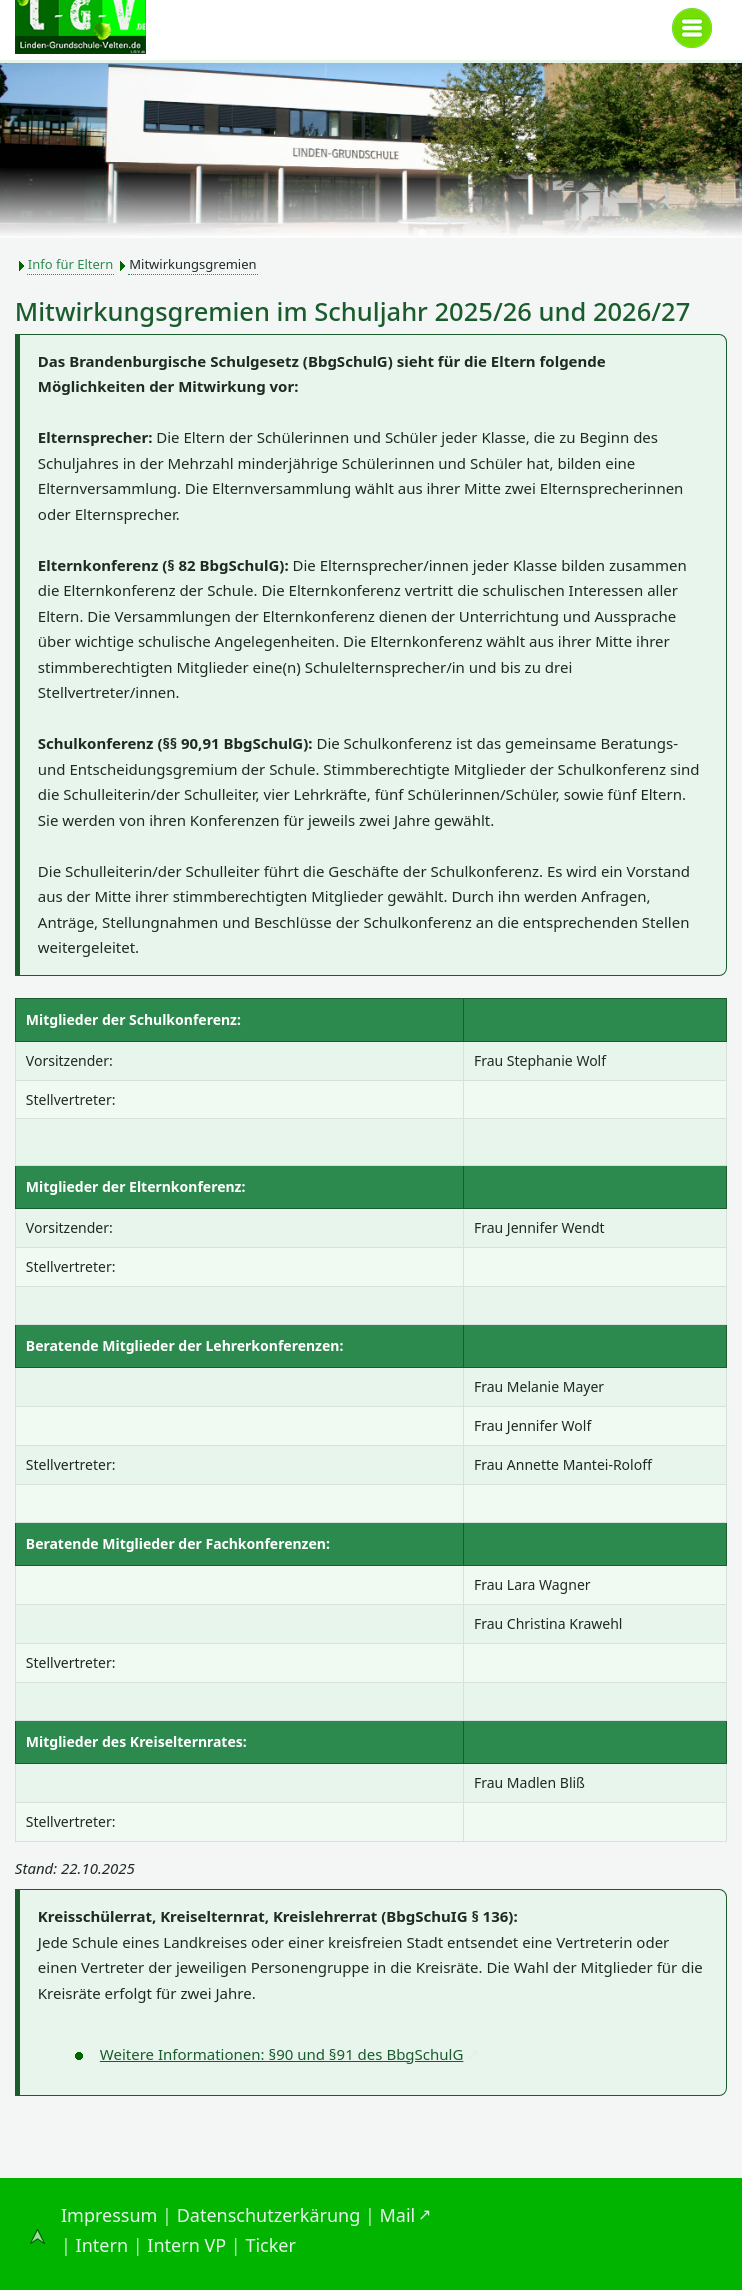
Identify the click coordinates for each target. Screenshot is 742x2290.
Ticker (270, 2245)
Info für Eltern (70, 264)
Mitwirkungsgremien (192, 264)
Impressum (109, 2215)
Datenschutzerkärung (269, 2215)
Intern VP (186, 2245)
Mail (398, 2215)
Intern (102, 2245)
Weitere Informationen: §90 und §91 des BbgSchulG (282, 2054)
